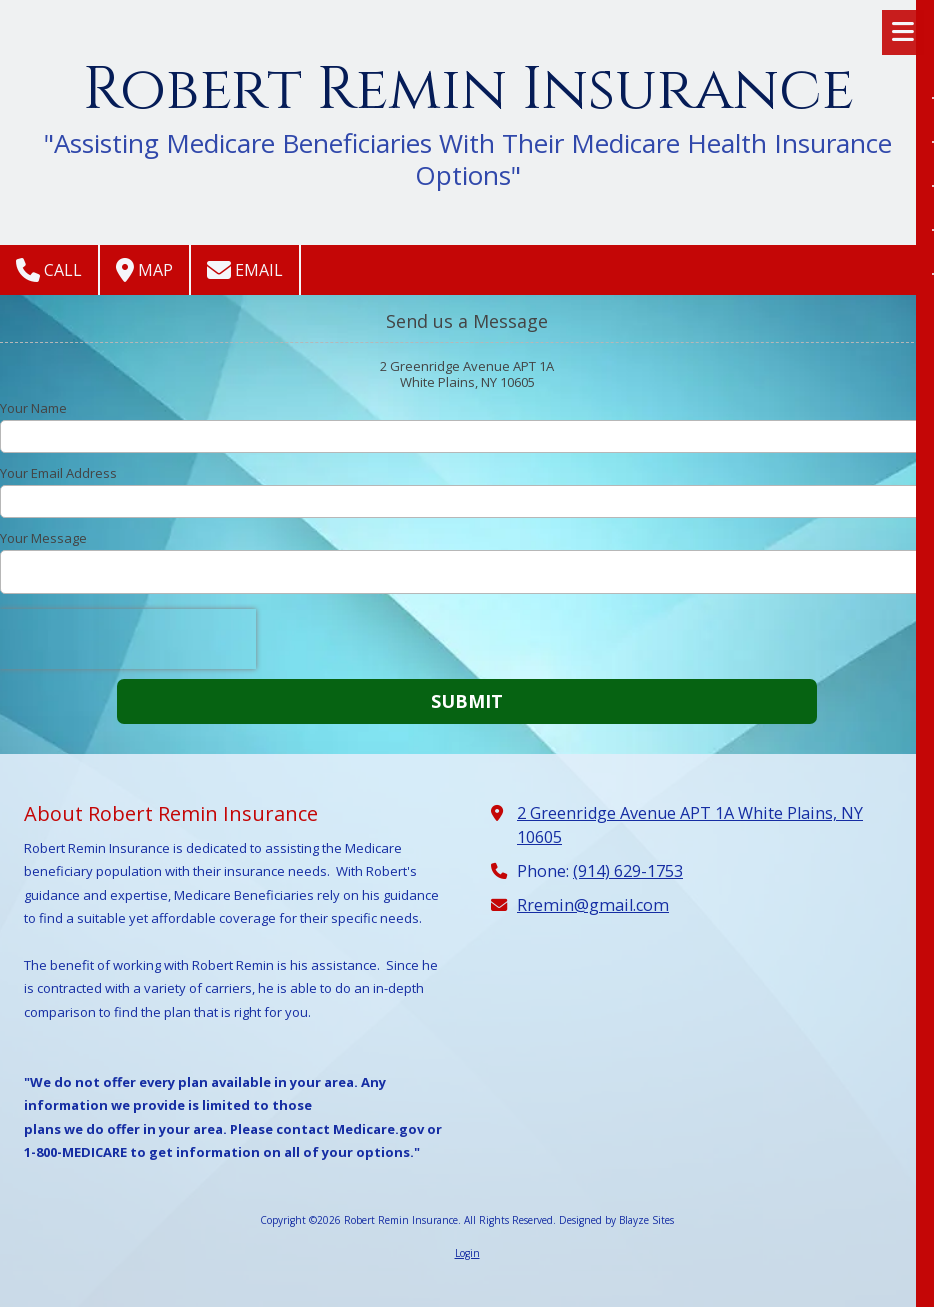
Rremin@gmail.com (593, 905)
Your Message (43, 538)
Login (467, 1253)
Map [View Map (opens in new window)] (144, 270)
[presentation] (128, 639)
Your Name (33, 408)
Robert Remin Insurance (468, 90)
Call (49, 270)
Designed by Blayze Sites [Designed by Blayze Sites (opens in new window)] (616, 1220)
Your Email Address (58, 473)
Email (245, 270)
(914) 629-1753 (628, 871)
